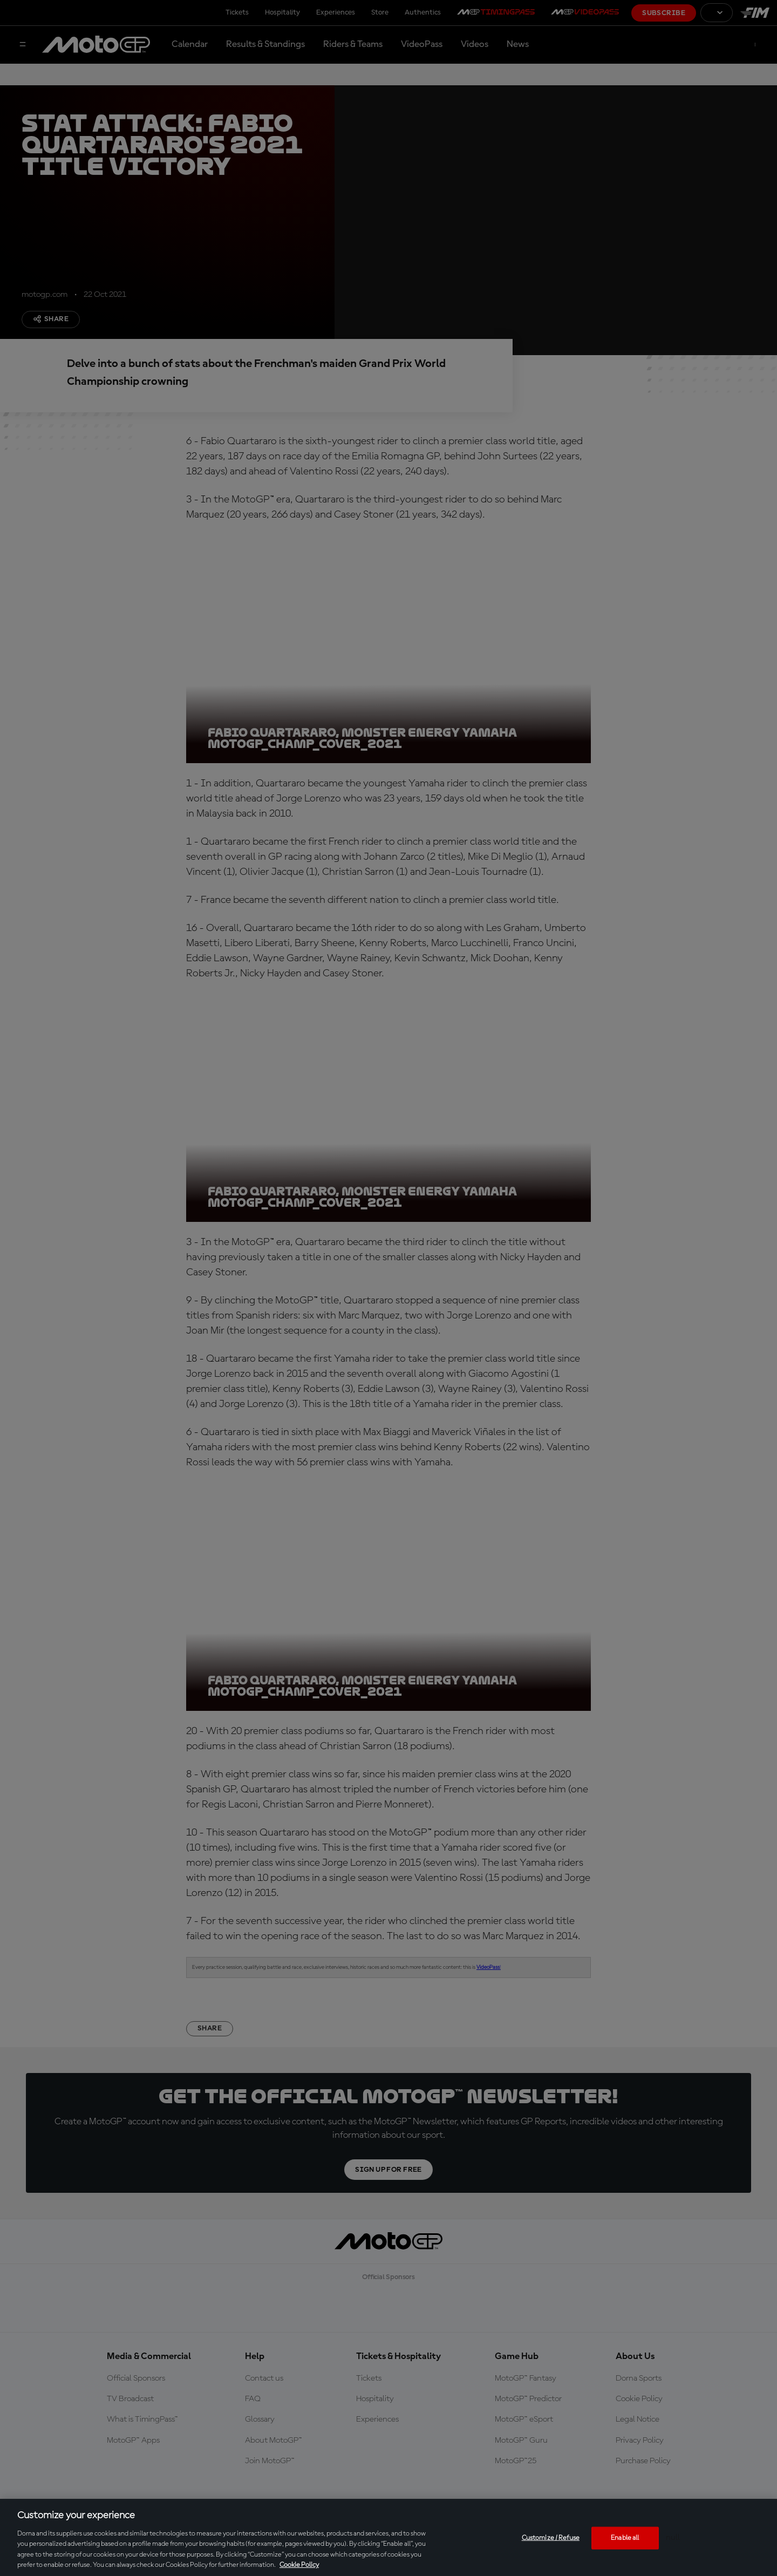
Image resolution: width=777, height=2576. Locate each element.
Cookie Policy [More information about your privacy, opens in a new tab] (299, 2564)
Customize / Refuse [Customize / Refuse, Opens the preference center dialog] (551, 2537)
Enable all (625, 2537)
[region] (388, 2537)
